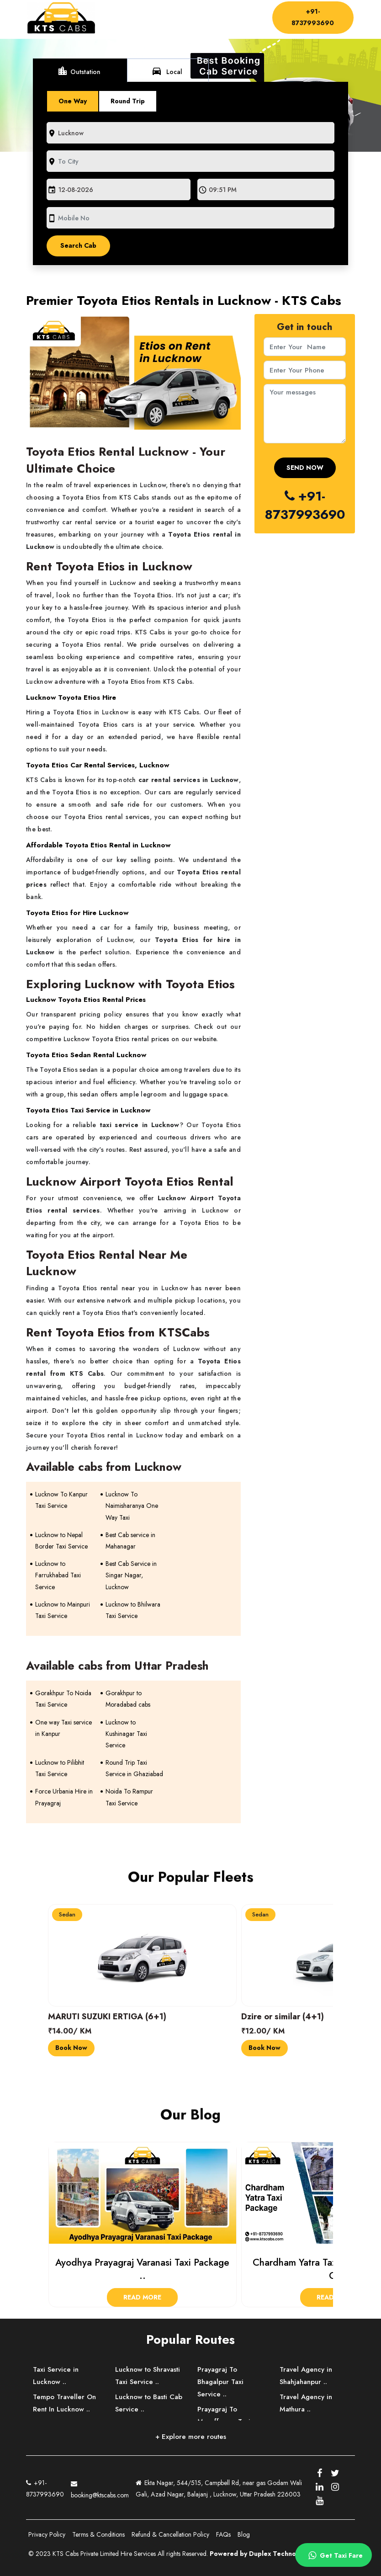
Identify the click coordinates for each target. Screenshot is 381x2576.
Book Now (71, 2047)
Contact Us (126, 24)
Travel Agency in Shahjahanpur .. (306, 2375)
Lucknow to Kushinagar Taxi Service (126, 1734)
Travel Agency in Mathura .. (306, 2403)
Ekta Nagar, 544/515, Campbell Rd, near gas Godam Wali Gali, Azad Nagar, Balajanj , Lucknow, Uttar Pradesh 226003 (219, 2488)
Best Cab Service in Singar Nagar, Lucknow (131, 1575)
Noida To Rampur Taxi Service (129, 1797)
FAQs (223, 2534)
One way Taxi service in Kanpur (63, 1728)
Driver (198, 15)
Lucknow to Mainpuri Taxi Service (62, 1610)
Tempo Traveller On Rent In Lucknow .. (64, 2403)
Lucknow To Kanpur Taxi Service (61, 1500)
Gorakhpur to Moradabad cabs (128, 1698)
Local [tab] (166, 70)
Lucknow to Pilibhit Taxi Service (59, 1768)
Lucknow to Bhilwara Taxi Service (133, 1610)
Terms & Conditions (98, 2534)
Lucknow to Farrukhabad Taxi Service (58, 1575)
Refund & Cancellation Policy (170, 2534)
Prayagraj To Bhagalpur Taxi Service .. (220, 2381)
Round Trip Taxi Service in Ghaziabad (134, 1768)
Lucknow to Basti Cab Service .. (148, 2403)
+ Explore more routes (190, 2437)
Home (121, 15)
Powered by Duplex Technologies (262, 2553)
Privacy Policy (46, 2534)
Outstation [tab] (79, 70)
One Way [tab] (72, 101)
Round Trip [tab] (128, 101)
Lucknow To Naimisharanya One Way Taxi (132, 1506)
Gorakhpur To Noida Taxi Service (63, 1698)
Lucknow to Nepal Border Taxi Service (61, 1540)
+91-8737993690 (312, 17)
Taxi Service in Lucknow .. (56, 2375)
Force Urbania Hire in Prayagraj (64, 1797)
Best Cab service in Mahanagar (130, 1540)
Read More (142, 2297)
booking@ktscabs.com (100, 2488)
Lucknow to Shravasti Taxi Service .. (147, 2375)
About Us (156, 15)
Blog (244, 2534)
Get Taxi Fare (334, 2555)
